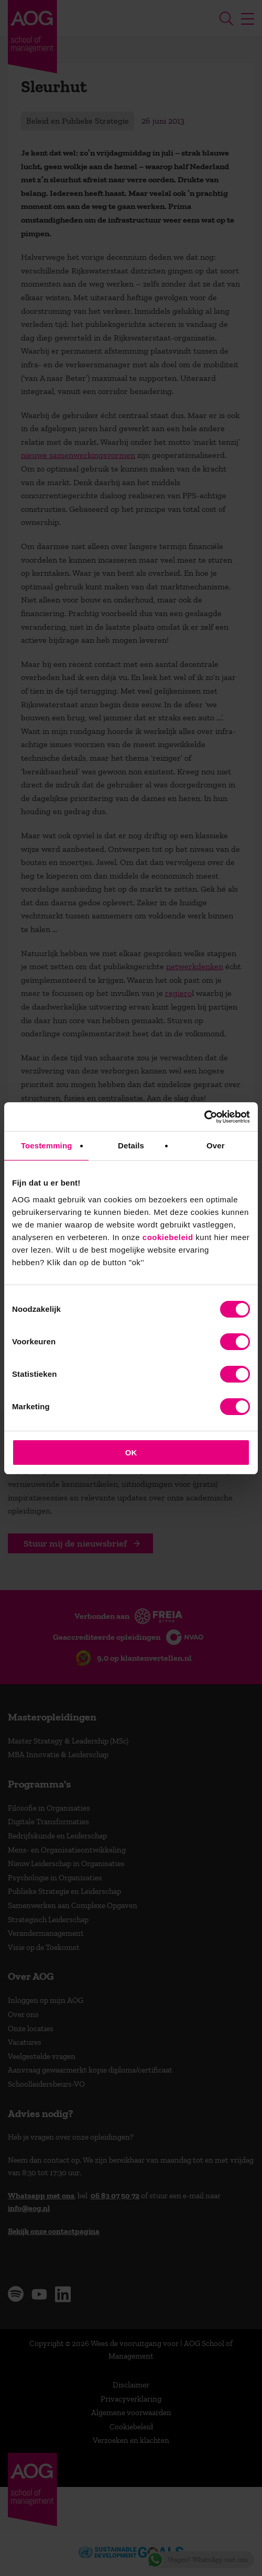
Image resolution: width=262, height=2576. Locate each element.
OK (131, 1452)
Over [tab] (215, 1145)
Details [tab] (131, 1145)
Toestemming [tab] (46, 1145)
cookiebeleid (168, 1237)
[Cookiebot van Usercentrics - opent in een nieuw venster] (204, 1117)
